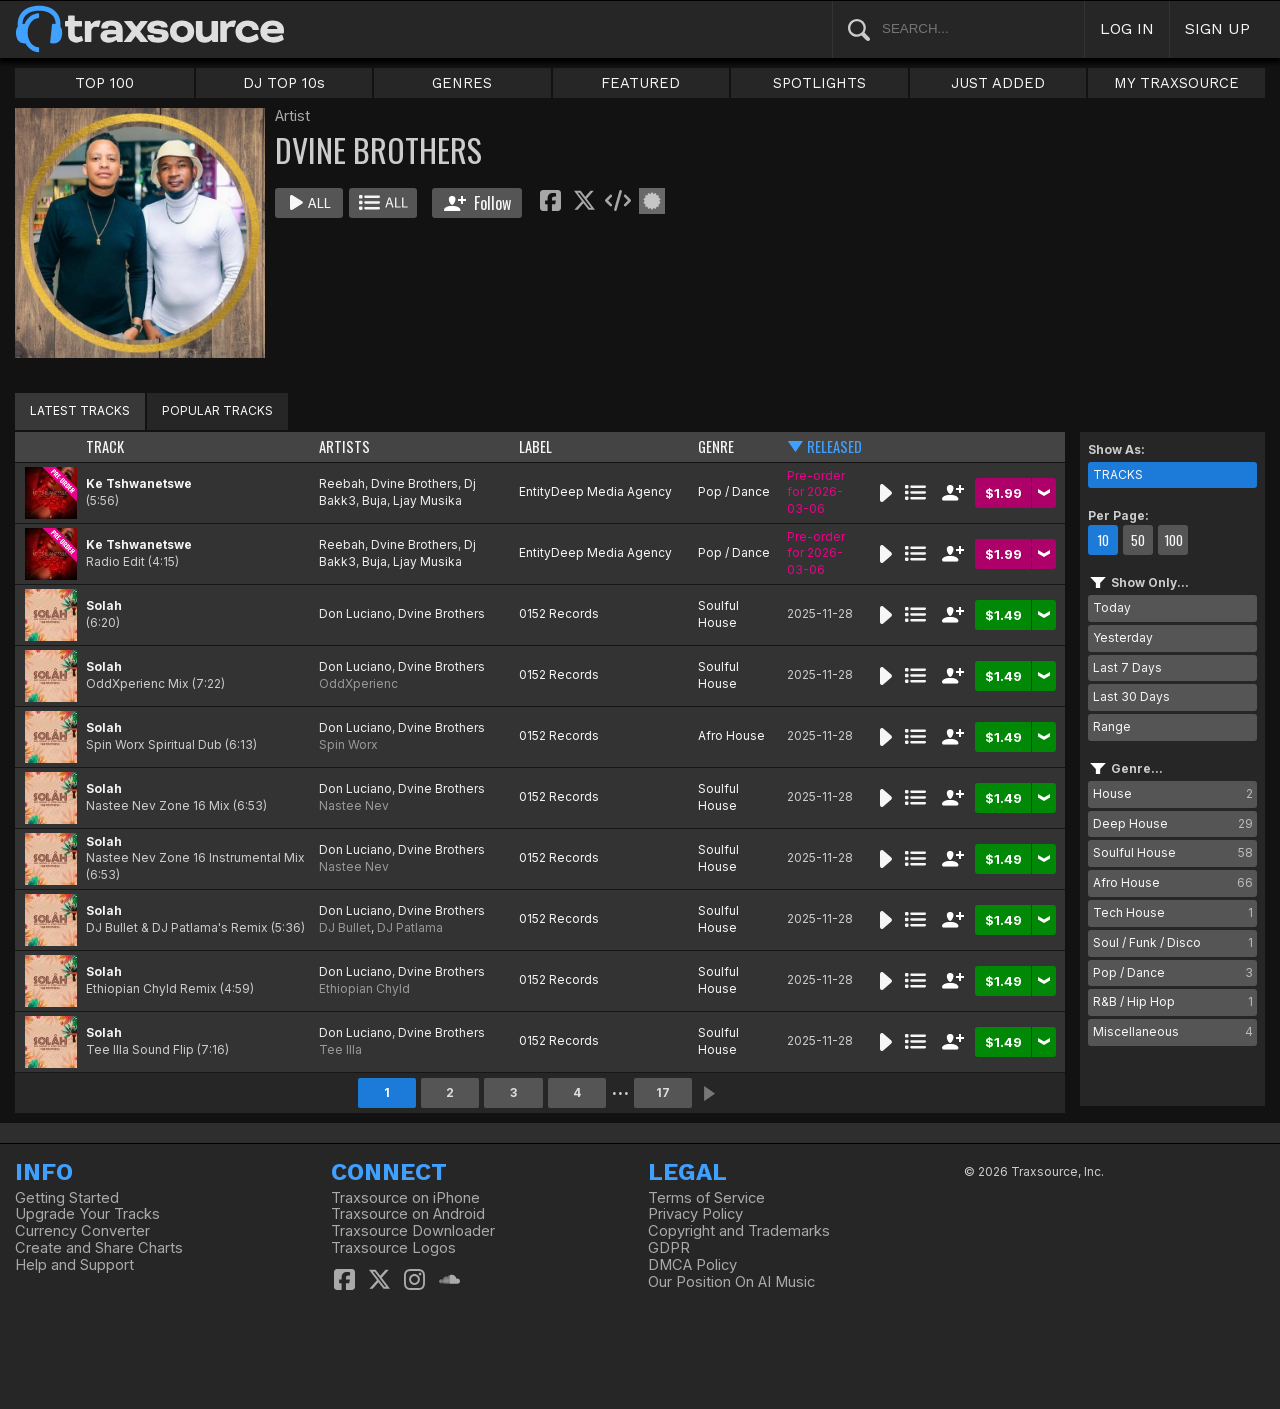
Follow (477, 203)
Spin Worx (348, 744)
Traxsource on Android (408, 1214)
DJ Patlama (410, 927)
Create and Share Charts (99, 1248)
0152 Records (559, 613)
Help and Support (74, 1265)
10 (1103, 540)
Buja (374, 500)
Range (1112, 726)
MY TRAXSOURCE (1176, 83)
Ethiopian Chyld (364, 988)
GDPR (669, 1248)
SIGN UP (1217, 28)
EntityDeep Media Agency (595, 491)
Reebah (342, 483)
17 (663, 1092)
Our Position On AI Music (731, 1282)
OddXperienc (358, 683)
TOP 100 (104, 83)
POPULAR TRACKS (217, 410)
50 (1138, 540)
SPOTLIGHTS (819, 83)
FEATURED (640, 83)
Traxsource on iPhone (405, 1198)
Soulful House (718, 614)
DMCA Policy (692, 1265)
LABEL (535, 446)
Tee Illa (340, 1049)
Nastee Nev (354, 805)
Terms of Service (706, 1198)
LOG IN (1127, 28)
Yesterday (1123, 637)
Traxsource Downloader (413, 1231)
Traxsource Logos (393, 1248)
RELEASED (834, 446)
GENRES (462, 83)
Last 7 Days (1127, 667)
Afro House (731, 735)
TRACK (105, 446)
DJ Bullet (345, 927)
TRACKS (1118, 474)
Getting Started (67, 1198)
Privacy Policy (695, 1214)
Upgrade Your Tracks (87, 1214)
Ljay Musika (427, 500)
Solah (104, 605)
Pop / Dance (734, 491)
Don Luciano (355, 613)
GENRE (716, 446)
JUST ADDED (998, 83)
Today (1112, 607)
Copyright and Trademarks (739, 1231)
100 (1173, 540)
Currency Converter (82, 1231)
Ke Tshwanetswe (139, 483)
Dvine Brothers (414, 483)
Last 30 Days (1131, 696)
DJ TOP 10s (284, 83)
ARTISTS (344, 446)
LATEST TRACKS (80, 410)
